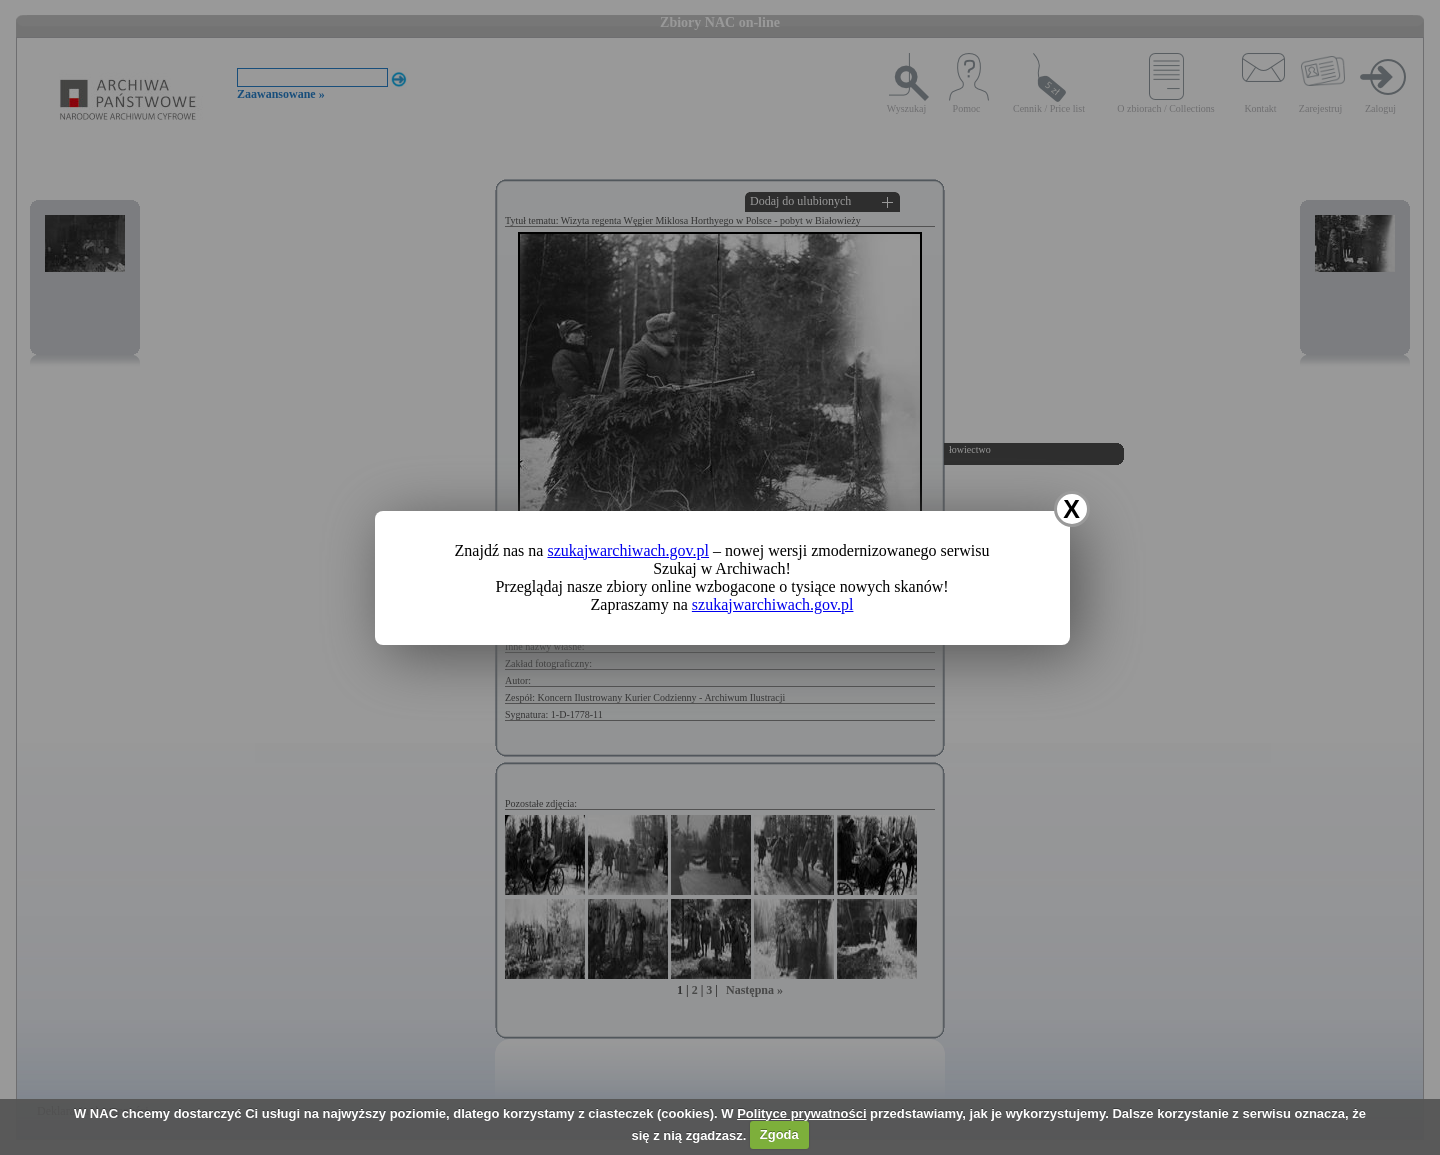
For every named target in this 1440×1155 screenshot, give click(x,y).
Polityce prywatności (801, 1113)
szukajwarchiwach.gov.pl (628, 550)
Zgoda (779, 1134)
